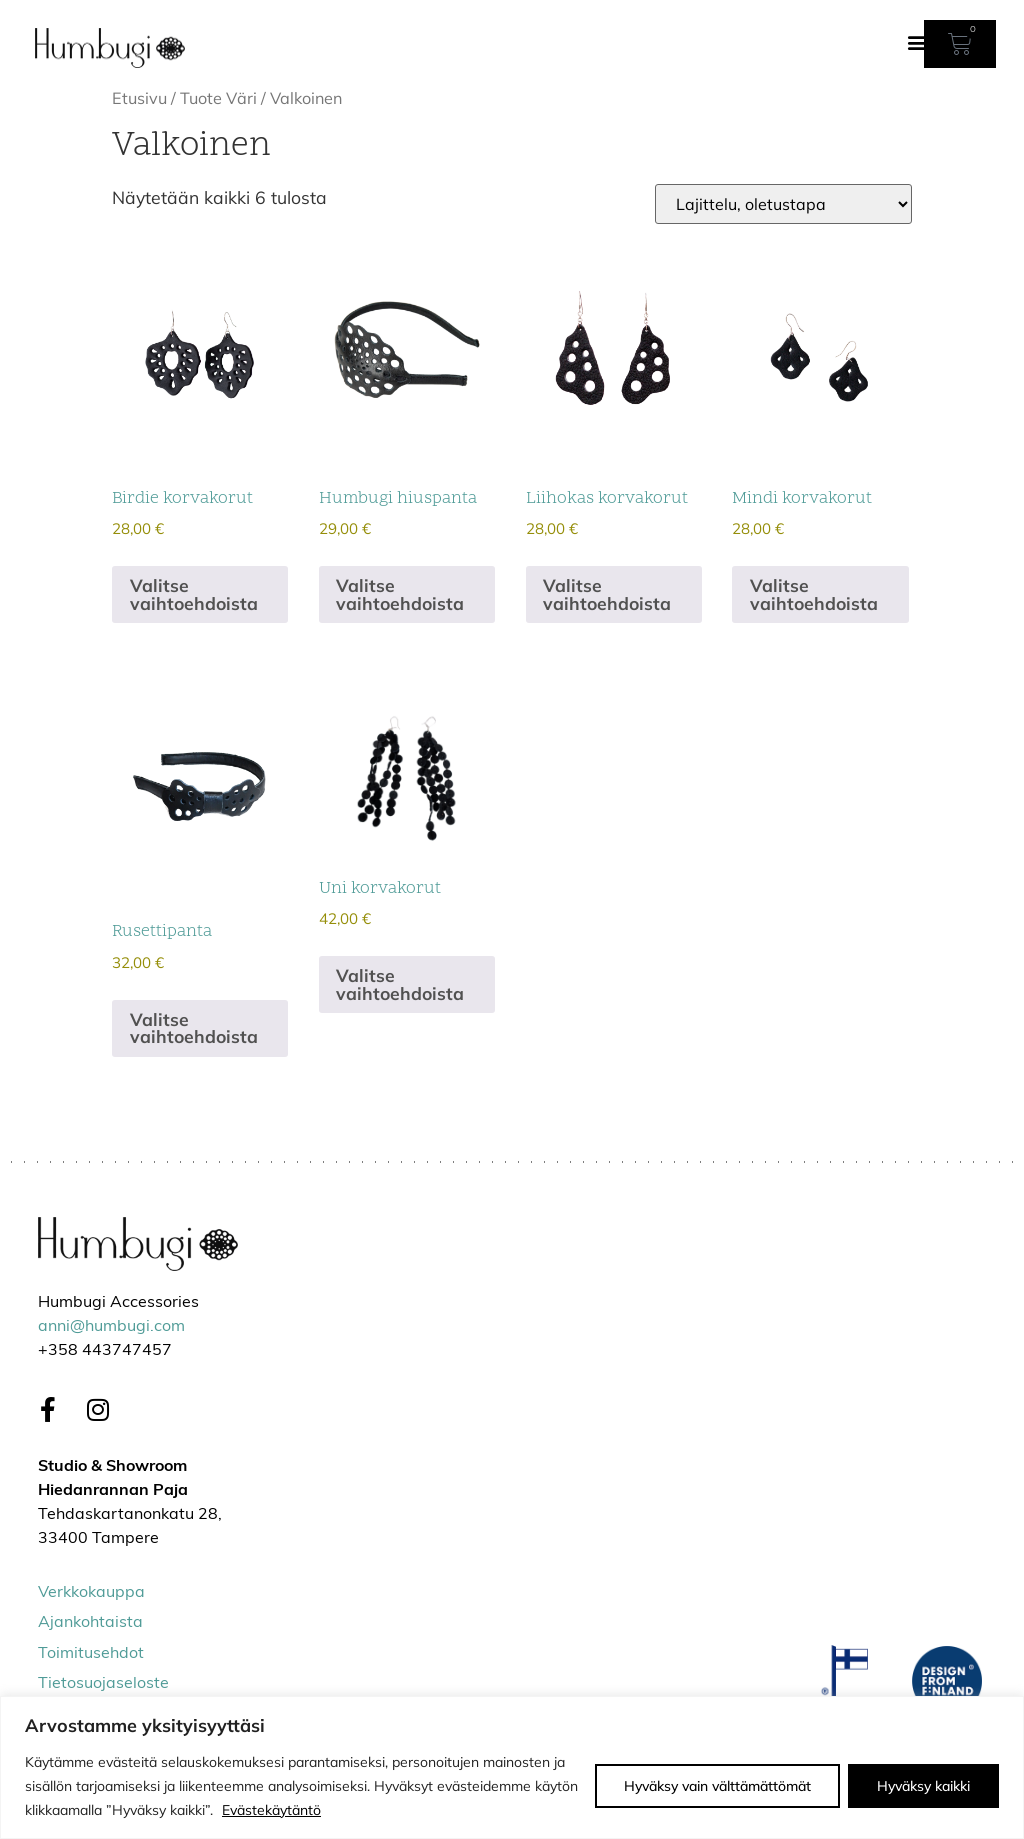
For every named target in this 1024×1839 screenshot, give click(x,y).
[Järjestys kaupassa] (783, 204)
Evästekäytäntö (271, 1810)
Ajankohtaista (90, 1623)
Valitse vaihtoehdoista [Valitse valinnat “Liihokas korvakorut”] (607, 594)
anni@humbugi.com (111, 1327)
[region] (512, 1767)
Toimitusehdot (91, 1654)
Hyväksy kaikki (923, 1786)
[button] (917, 41)
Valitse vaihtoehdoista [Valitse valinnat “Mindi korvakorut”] (814, 594)
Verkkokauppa (91, 1593)
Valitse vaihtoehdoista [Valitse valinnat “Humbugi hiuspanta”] (400, 594)
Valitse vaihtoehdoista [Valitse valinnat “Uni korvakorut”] (400, 984)
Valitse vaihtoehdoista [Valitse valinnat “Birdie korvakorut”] (194, 594)
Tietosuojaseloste (103, 1684)
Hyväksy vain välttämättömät (717, 1786)
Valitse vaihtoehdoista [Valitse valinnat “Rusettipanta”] (194, 1028)
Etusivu (139, 98)
